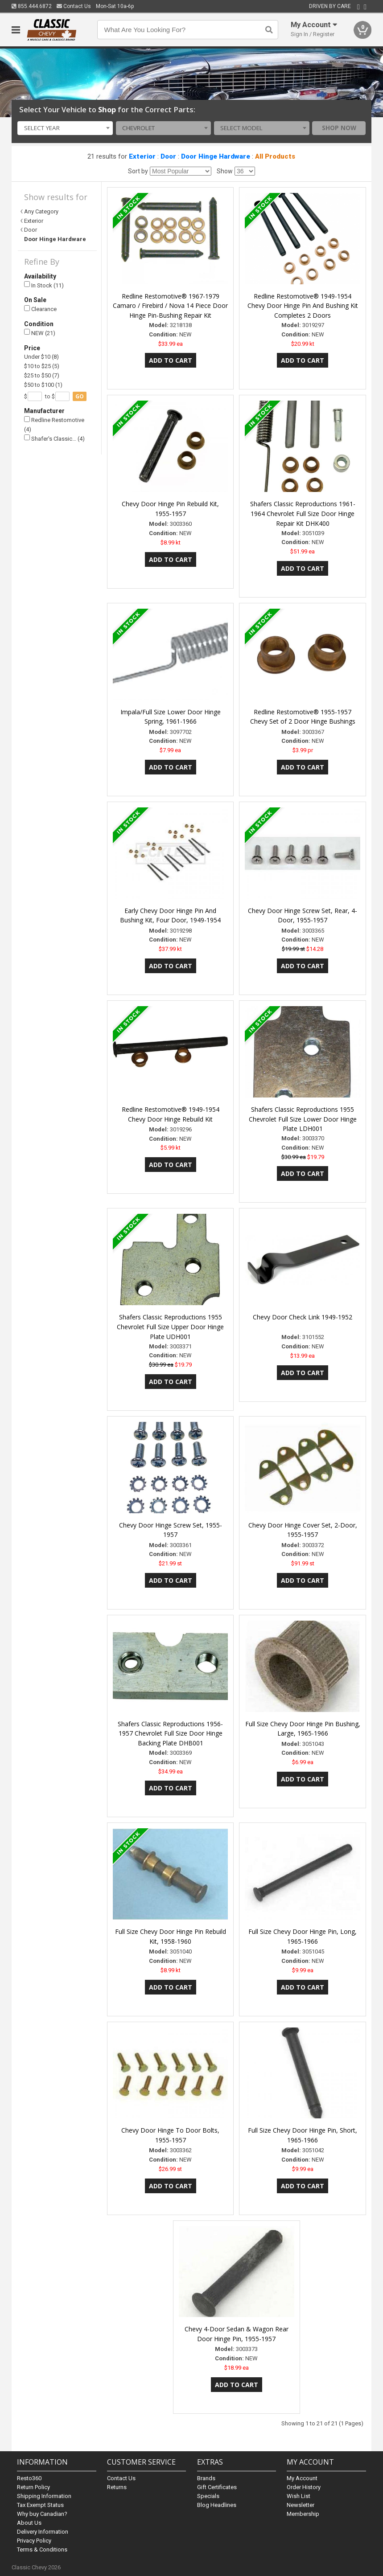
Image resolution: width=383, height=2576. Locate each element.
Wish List (298, 2496)
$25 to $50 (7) (41, 375)
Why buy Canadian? (42, 2513)
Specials (208, 2496)
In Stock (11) (44, 285)
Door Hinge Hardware (215, 156)
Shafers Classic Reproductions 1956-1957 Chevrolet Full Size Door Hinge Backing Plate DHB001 (170, 1734)
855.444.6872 (32, 6)
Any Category (41, 211)
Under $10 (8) (41, 356)
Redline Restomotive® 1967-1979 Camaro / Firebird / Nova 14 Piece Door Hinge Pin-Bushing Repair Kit (170, 306)
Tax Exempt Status (40, 2505)
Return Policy (33, 2487)
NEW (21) (39, 332)
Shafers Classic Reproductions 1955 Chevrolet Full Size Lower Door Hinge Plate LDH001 (303, 1119)
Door (168, 156)
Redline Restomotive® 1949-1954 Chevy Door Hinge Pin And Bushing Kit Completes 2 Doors (302, 306)
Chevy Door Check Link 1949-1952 (302, 1317)
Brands (206, 2478)
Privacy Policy (34, 2540)
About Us (29, 2522)
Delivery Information (42, 2531)
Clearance (40, 309)
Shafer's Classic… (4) (54, 438)
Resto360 (29, 2478)
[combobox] (65, 128)
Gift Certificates (217, 2487)
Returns (117, 2487)
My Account (302, 2478)
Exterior (142, 156)
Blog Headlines (216, 2505)
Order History (304, 2487)
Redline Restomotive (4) (54, 424)
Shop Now (339, 128)
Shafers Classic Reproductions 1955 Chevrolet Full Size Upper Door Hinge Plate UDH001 (170, 1327)
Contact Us (74, 6)
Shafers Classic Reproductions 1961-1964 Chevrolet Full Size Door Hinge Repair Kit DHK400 (302, 514)
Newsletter (300, 2505)
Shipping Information (44, 2496)
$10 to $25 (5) (41, 366)
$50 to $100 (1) (43, 384)
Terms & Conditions (42, 2549)
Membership (303, 2513)
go (79, 396)
